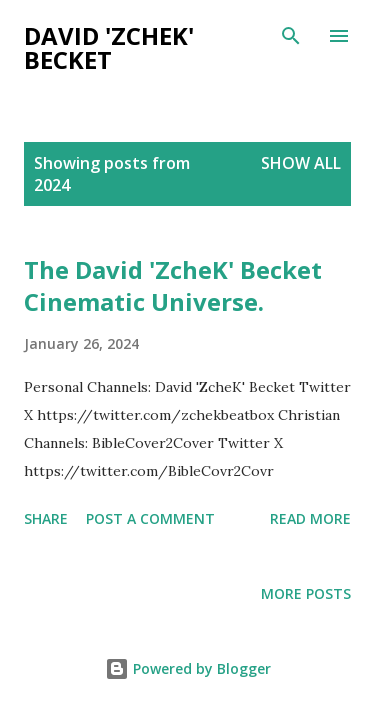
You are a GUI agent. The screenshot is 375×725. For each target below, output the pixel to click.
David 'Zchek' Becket (109, 47)
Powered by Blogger (188, 668)
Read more (310, 518)
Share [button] (46, 518)
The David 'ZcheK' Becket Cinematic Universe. (173, 285)
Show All (301, 163)
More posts (306, 593)
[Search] (291, 36)
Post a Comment (150, 518)
